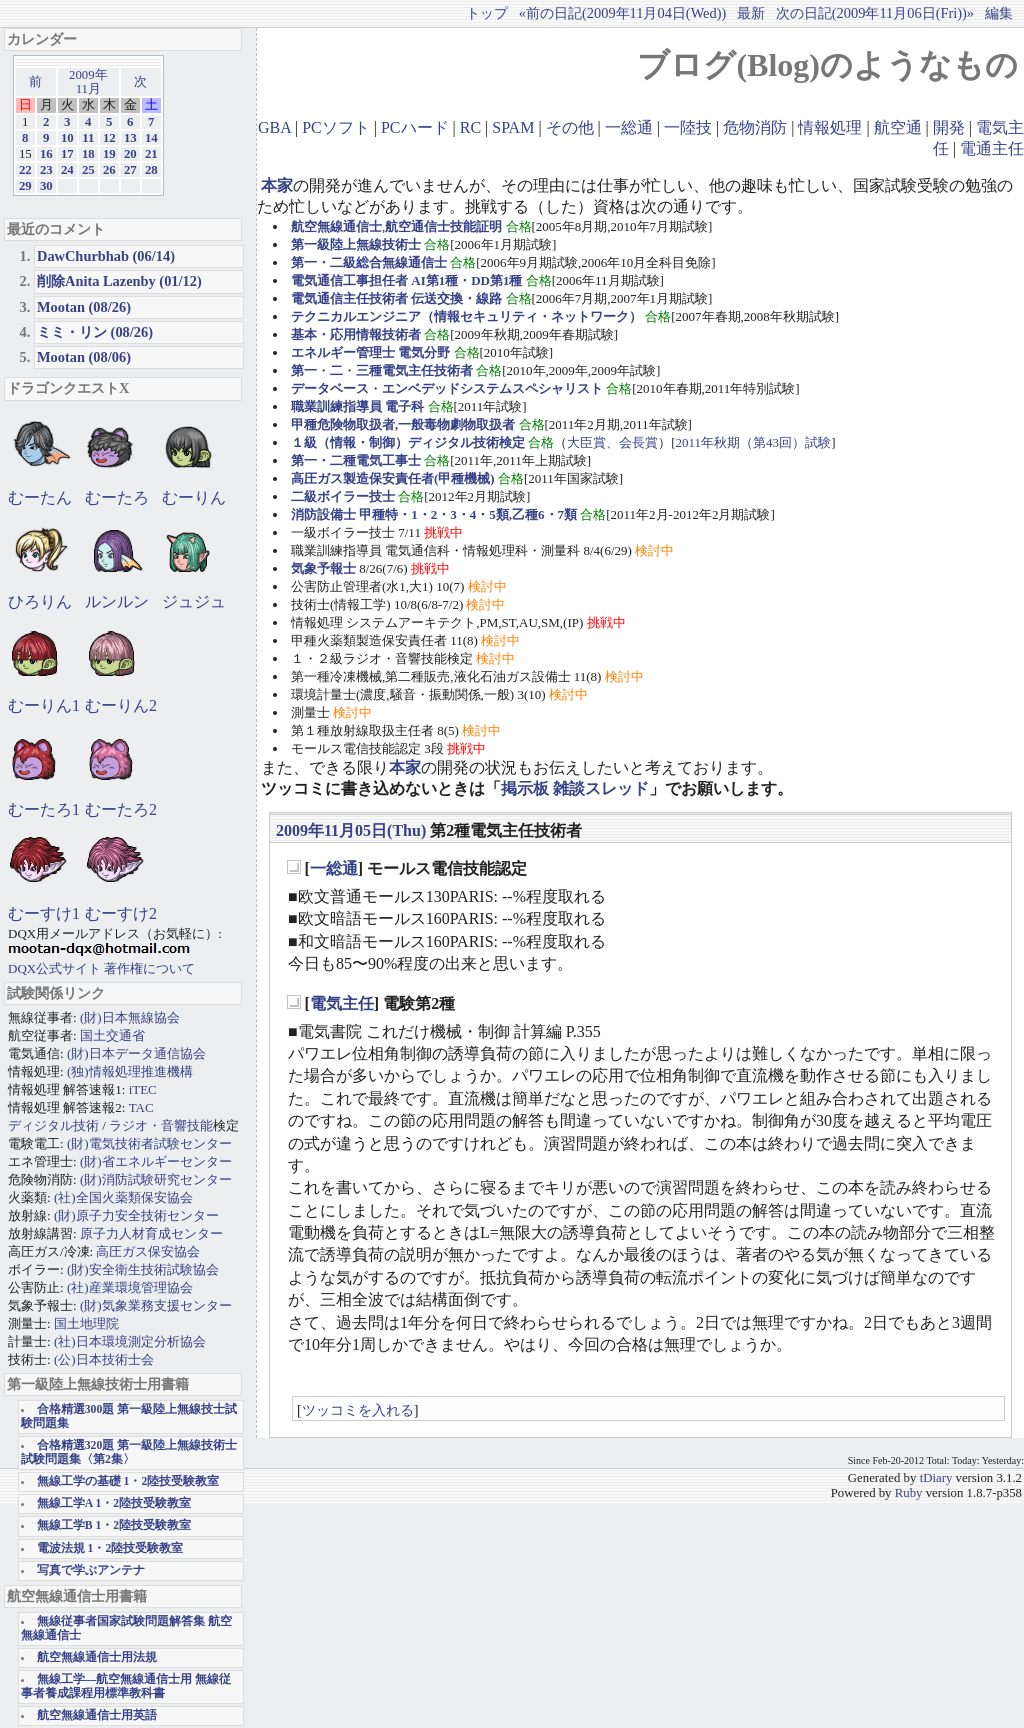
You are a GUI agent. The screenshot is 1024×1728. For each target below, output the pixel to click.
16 (46, 154)
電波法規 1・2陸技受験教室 (110, 1548)
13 (130, 138)
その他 (570, 127)
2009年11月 (88, 82)
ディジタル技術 (53, 1125)
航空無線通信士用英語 (97, 1715)
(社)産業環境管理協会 (130, 1287)
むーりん (194, 497)
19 (109, 154)
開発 (949, 127)
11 (88, 138)
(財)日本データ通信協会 (136, 1053)
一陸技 (688, 127)
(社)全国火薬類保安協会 (123, 1197)
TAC (141, 1107)
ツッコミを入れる (358, 1410)
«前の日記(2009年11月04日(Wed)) (622, 13)
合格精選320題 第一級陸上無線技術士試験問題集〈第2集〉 (129, 1452)
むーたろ (117, 497)
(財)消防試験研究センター (156, 1179)
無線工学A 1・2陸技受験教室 (114, 1503)
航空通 (898, 127)
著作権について (149, 968)
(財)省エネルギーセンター (156, 1161)
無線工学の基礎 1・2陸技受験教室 (128, 1481)
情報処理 (830, 127)
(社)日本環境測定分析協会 (130, 1341)
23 (46, 170)
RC (470, 127)
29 (25, 186)
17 (67, 154)
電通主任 (992, 148)
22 (25, 170)
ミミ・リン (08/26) (95, 332)
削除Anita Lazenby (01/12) (119, 281)
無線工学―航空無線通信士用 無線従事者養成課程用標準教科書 (126, 1686)
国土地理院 (86, 1323)
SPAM (513, 127)
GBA (274, 127)
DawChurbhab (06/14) (106, 256)
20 (130, 154)
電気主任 (342, 1003)
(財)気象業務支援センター (156, 1305)
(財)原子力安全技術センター (136, 1215)
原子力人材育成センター (151, 1233)
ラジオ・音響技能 (161, 1125)
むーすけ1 (44, 913)
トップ (487, 13)
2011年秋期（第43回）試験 (754, 442)
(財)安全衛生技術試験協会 (143, 1269)
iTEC (143, 1089)
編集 (999, 13)
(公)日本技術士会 (104, 1359)
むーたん (40, 497)
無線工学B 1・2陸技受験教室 (114, 1525)
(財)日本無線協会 (130, 1017)
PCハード (415, 127)
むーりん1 (44, 705)
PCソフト (336, 127)
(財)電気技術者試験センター (149, 1143)
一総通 (629, 127)
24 (67, 170)
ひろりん (40, 601)
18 (88, 154)
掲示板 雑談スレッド (575, 788)
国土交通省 (112, 1035)
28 (151, 170)
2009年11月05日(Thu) (351, 830)
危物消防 (755, 127)
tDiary (936, 1478)
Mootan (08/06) (84, 357)
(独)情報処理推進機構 (130, 1071)
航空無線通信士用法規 (97, 1657)
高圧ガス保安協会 (148, 1251)
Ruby (909, 1493)
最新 (751, 13)
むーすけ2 (121, 913)
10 (67, 138)
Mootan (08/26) (84, 307)
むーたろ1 (44, 809)
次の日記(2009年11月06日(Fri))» (875, 13)
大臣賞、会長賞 (612, 442)
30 (46, 186)
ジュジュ (194, 601)
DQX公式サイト (56, 968)
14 (151, 138)
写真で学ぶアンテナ (91, 1570)
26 (109, 170)
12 (109, 138)
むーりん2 (121, 705)
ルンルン (117, 601)
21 (151, 154)
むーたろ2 (121, 809)
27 (130, 170)
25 (88, 170)
